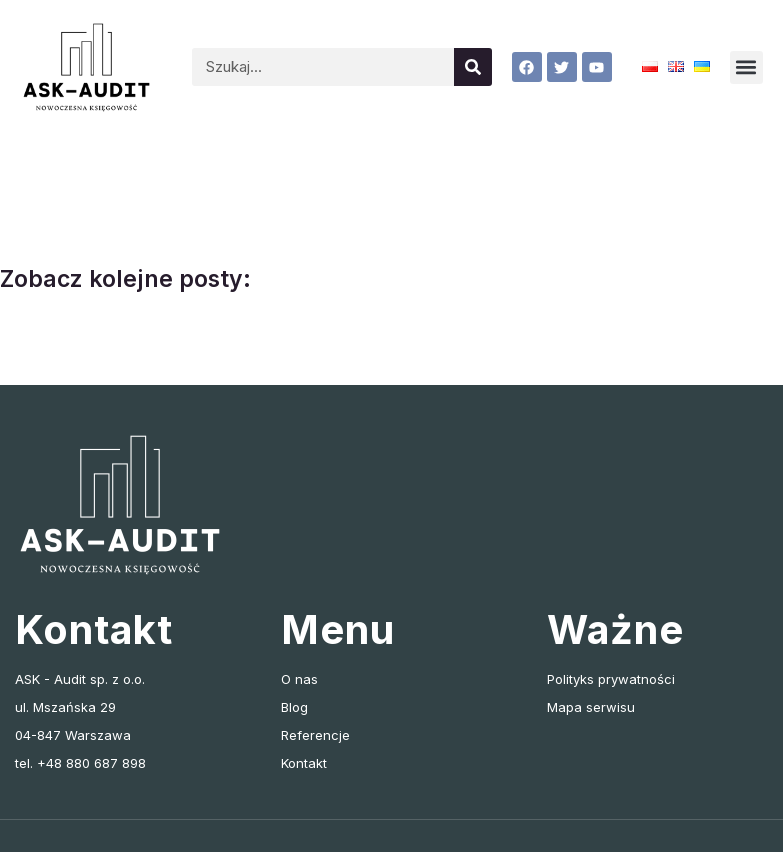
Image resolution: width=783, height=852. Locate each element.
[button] (746, 67)
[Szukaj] (473, 67)
